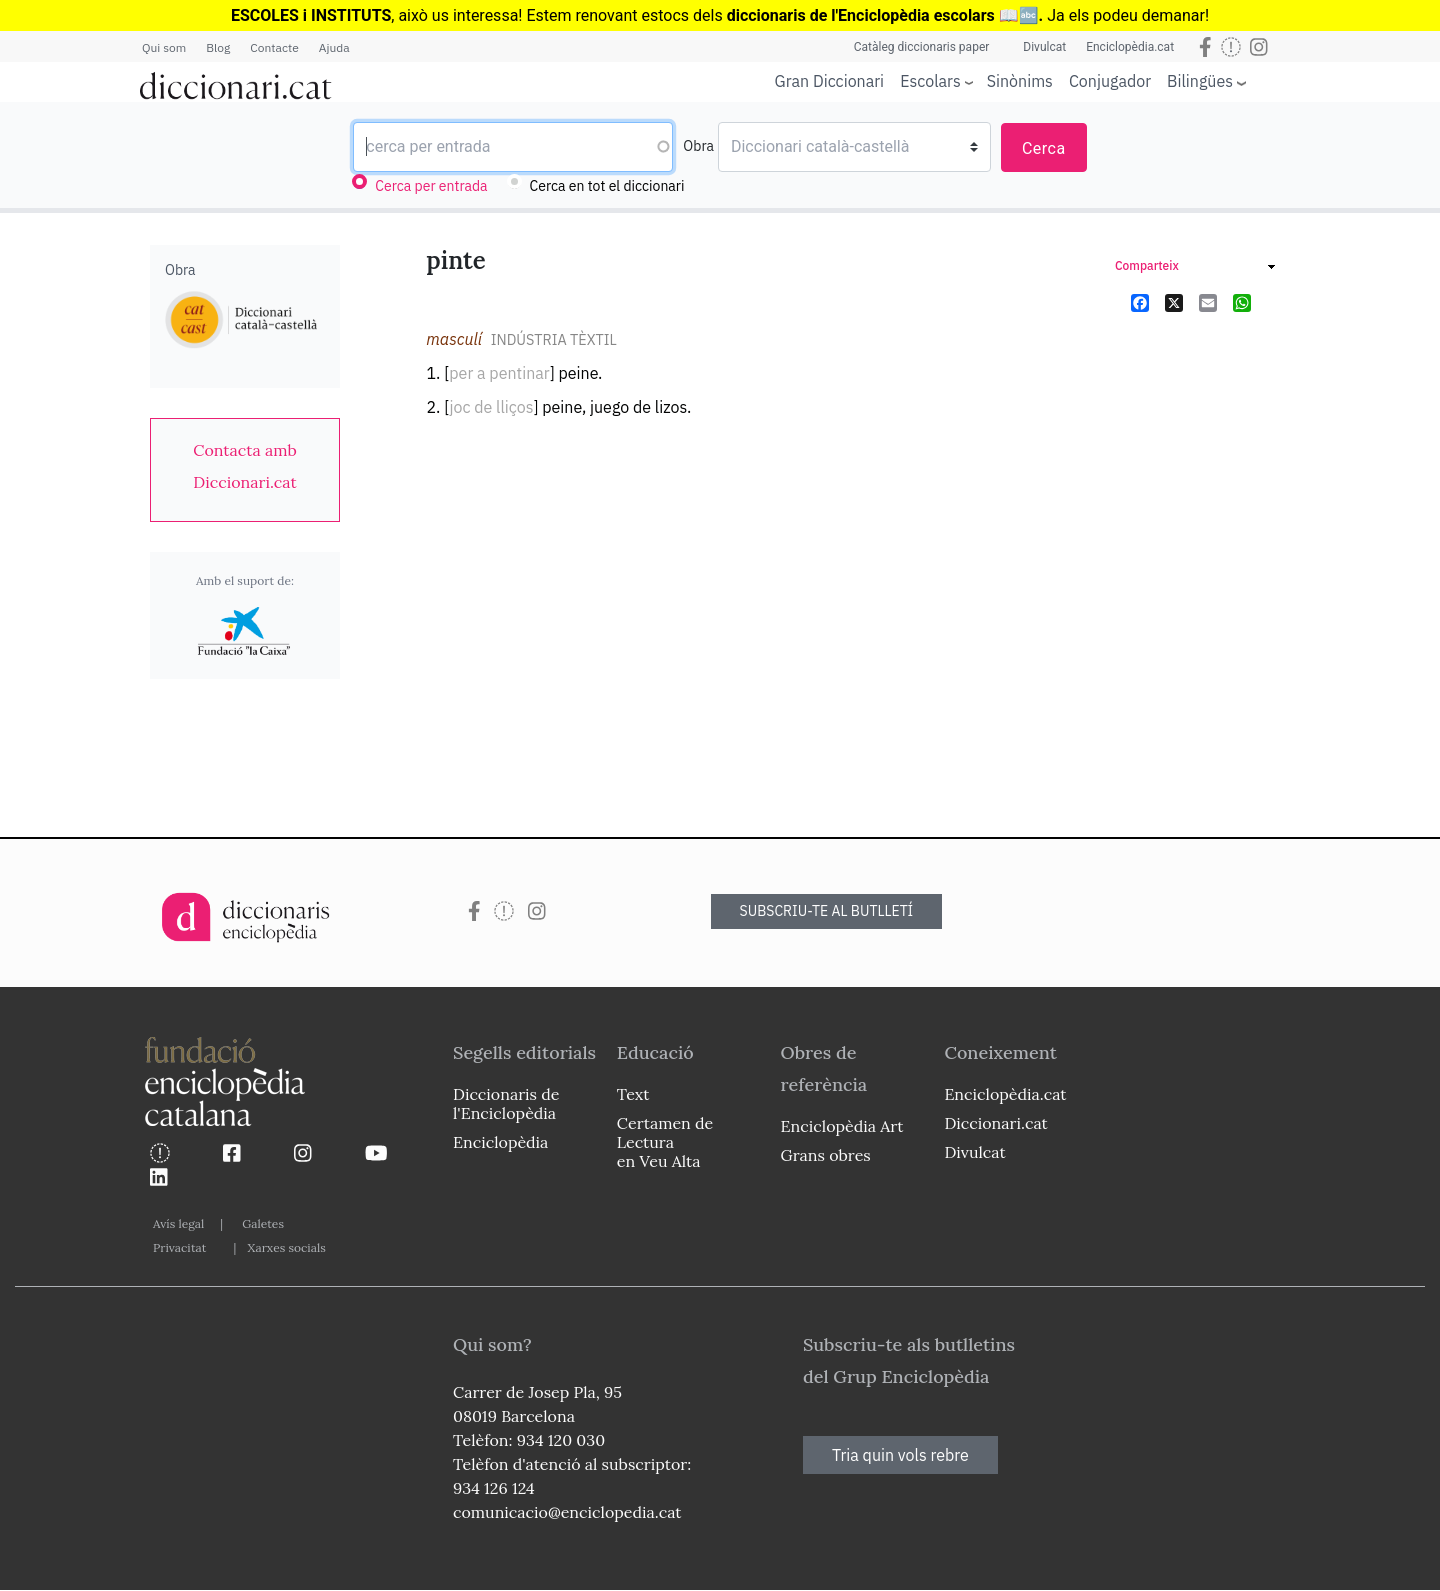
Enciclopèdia (500, 1142)
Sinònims (1020, 81)
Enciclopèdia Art (842, 1126)
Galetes (263, 1223)
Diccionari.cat (995, 1123)
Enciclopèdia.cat (1130, 47)
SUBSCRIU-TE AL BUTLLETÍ (827, 911)
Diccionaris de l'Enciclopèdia (506, 1103)
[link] (245, 466)
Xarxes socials (286, 1247)
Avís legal (178, 1223)
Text (633, 1094)
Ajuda (334, 47)
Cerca (1044, 148)
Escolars (930, 80)
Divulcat (1044, 47)
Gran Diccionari (830, 81)
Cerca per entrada (431, 186)
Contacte (274, 47)
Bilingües (1200, 80)
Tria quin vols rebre (900, 1455)
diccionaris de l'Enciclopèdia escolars (861, 15)
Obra (698, 146)
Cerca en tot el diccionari (607, 186)
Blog (218, 47)
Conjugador (1110, 81)
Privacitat (179, 1247)
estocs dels (683, 15)
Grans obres (826, 1155)
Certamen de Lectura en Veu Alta (665, 1142)
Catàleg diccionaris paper (922, 47)
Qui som (164, 47)
